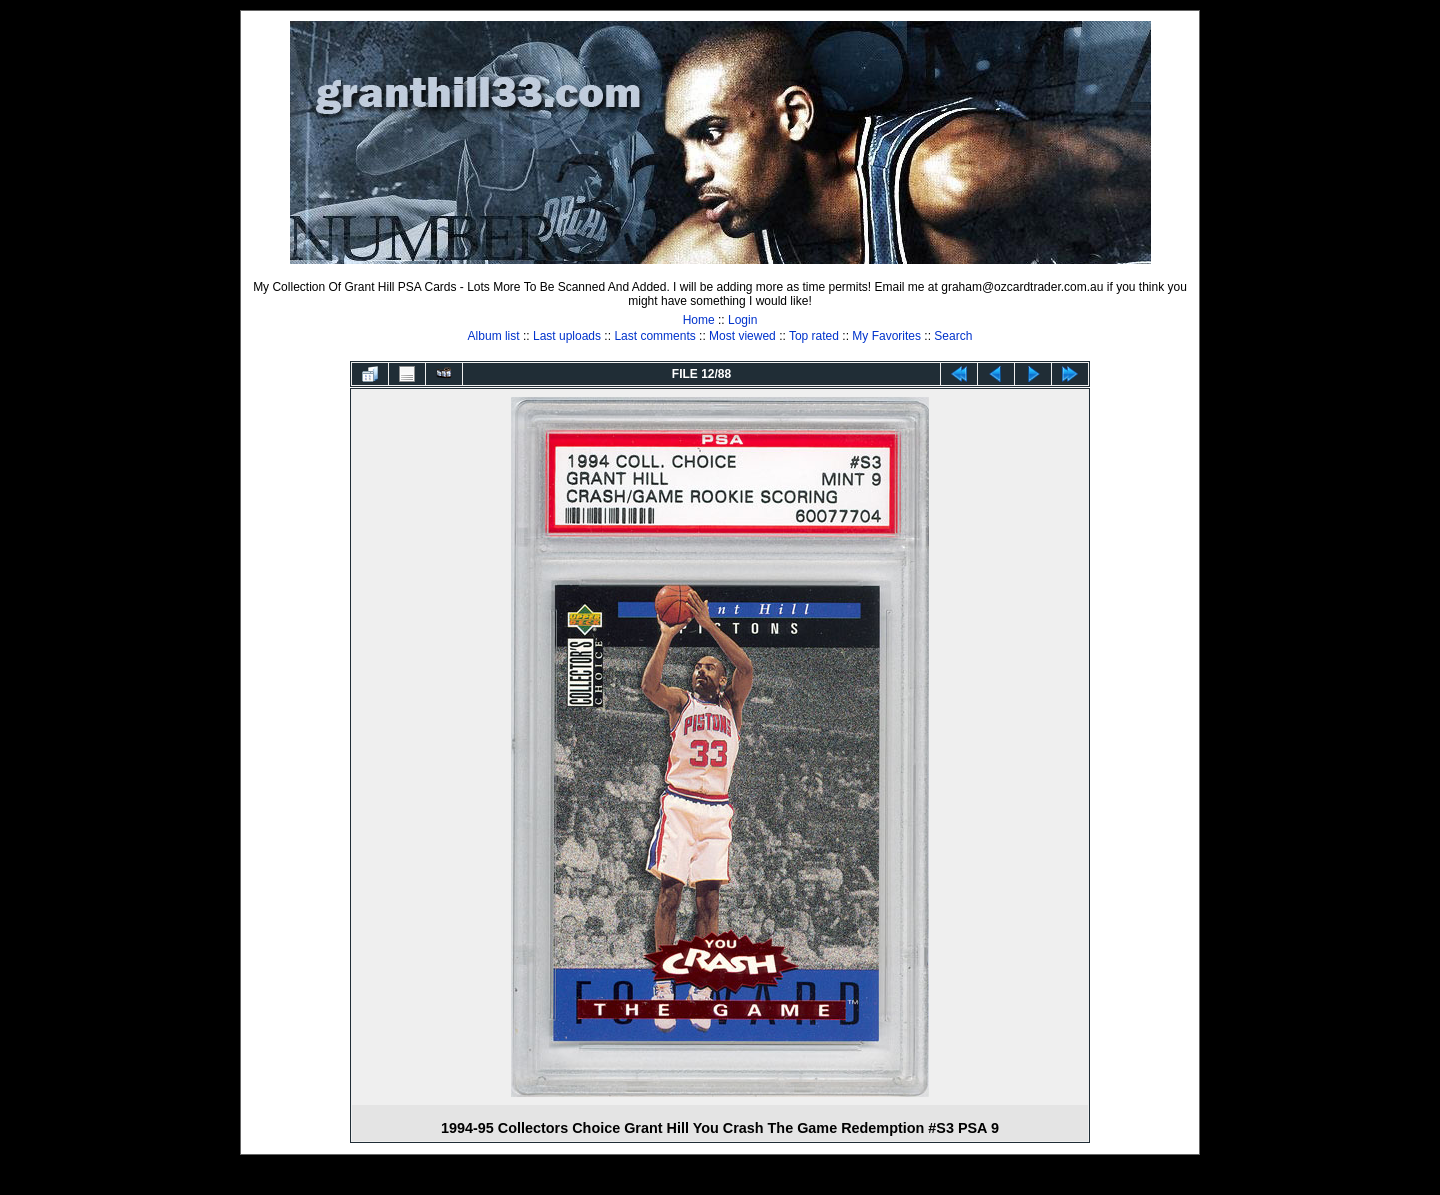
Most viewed (742, 336)
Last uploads (567, 336)
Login (742, 320)
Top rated (814, 336)
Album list (494, 336)
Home (699, 320)
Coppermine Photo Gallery (745, 1180)
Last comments (654, 336)
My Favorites (886, 336)
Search (953, 336)
